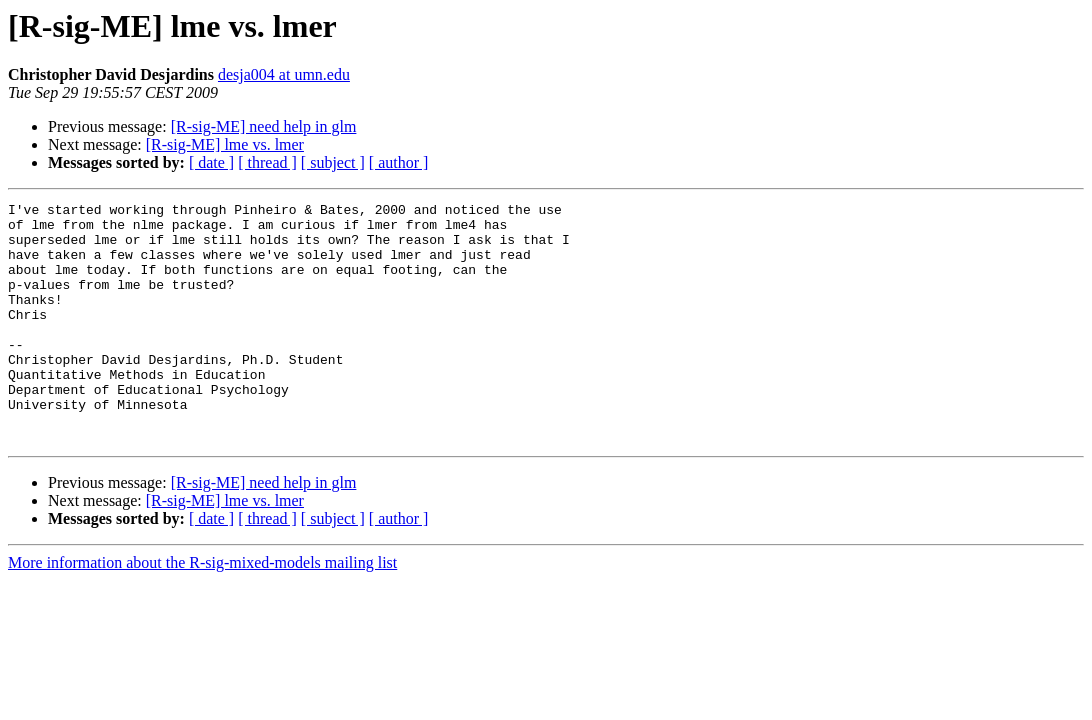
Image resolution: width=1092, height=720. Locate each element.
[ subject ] (333, 162)
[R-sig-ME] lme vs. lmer (225, 144)
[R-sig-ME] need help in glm (264, 126)
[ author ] (399, 162)
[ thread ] (267, 162)
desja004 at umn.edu (284, 74)
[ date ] (211, 162)
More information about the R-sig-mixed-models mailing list (202, 610)
